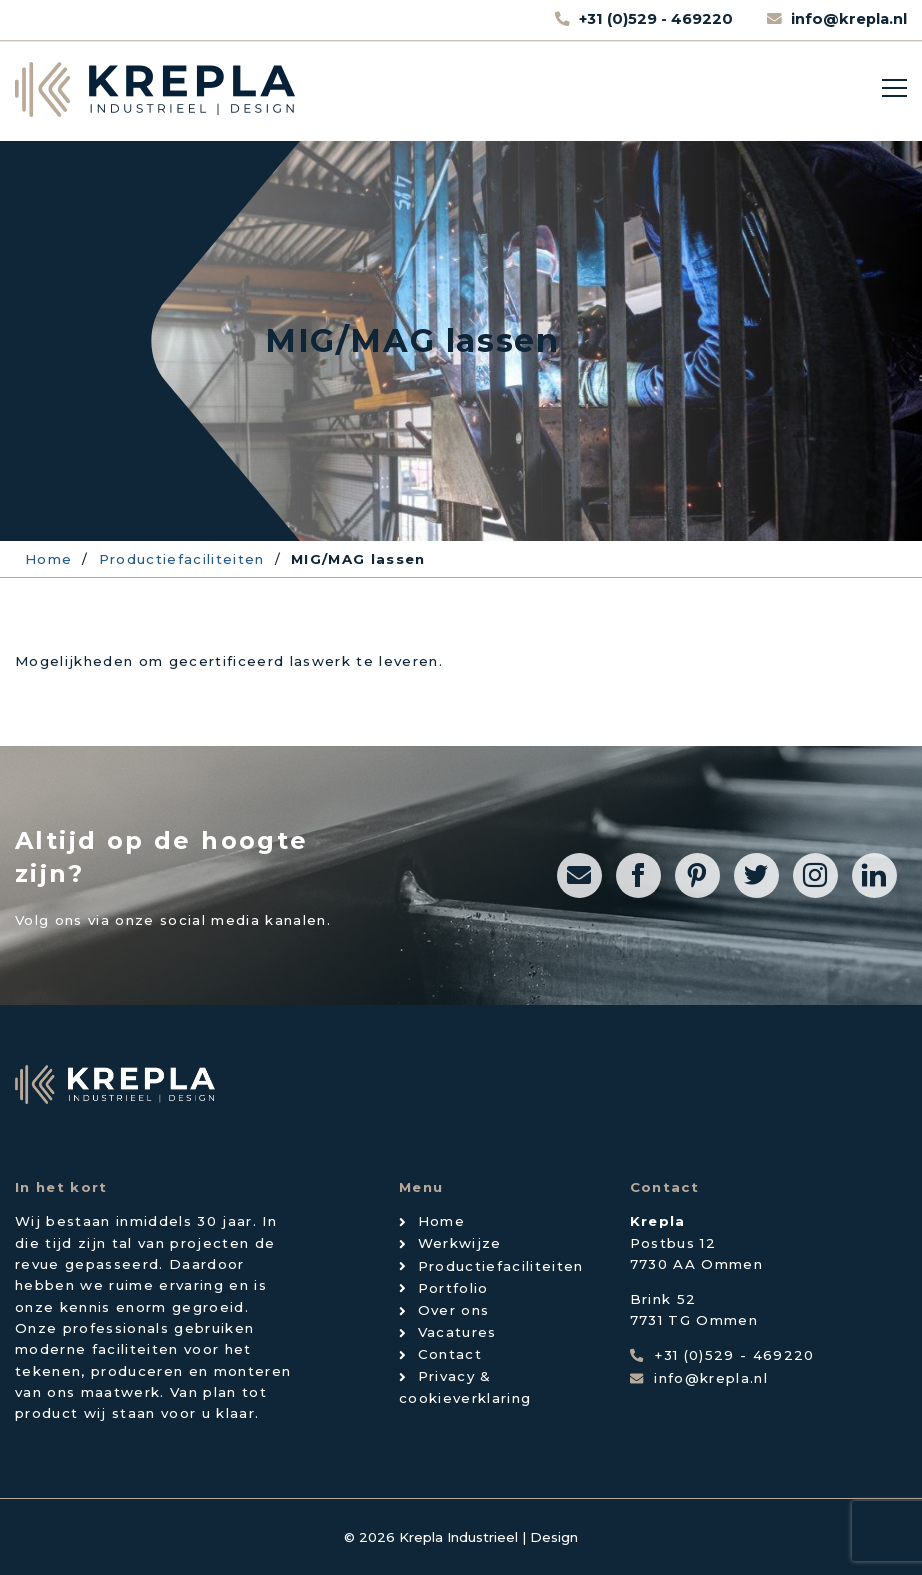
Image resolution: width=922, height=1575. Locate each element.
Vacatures (457, 1332)
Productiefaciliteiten (501, 1266)
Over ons (454, 1310)
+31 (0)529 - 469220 (658, 19)
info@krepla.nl (849, 19)
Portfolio (453, 1288)
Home (441, 1221)
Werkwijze (460, 1243)
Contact (450, 1354)
